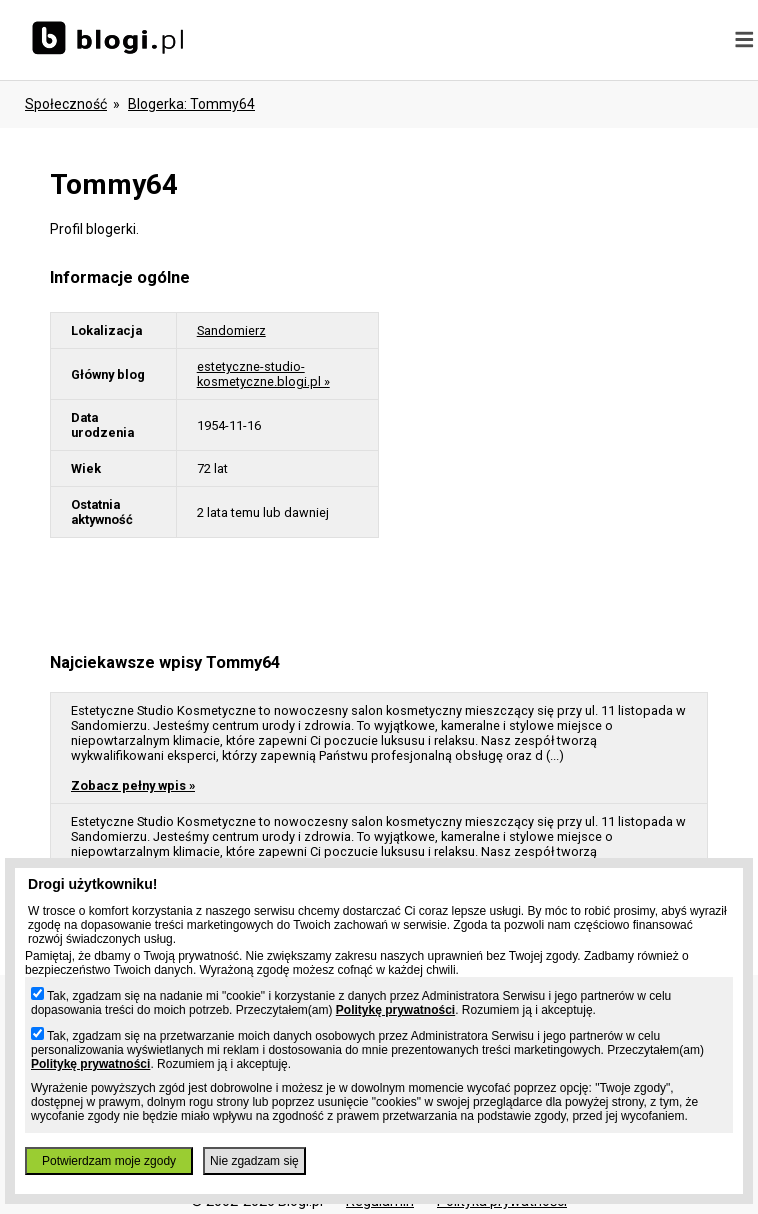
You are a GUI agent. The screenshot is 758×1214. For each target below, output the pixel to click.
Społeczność (66, 104)
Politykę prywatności (395, 1010)
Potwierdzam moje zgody (109, 1161)
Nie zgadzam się (254, 1161)
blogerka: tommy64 (191, 104)
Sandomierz (231, 330)
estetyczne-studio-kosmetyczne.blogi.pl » (263, 374)
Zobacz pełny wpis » (133, 785)
